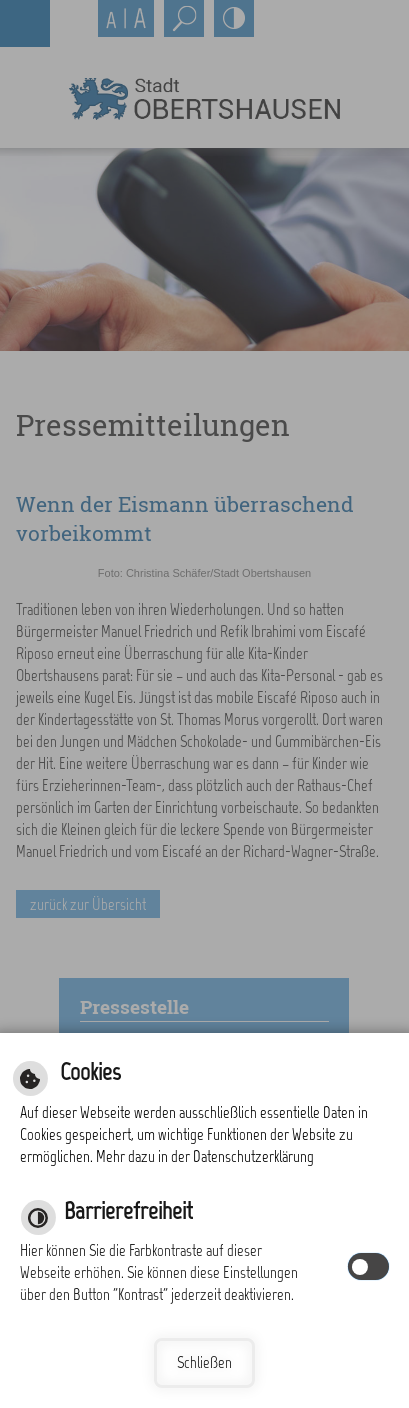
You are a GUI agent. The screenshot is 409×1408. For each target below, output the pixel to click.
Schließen (204, 1362)
